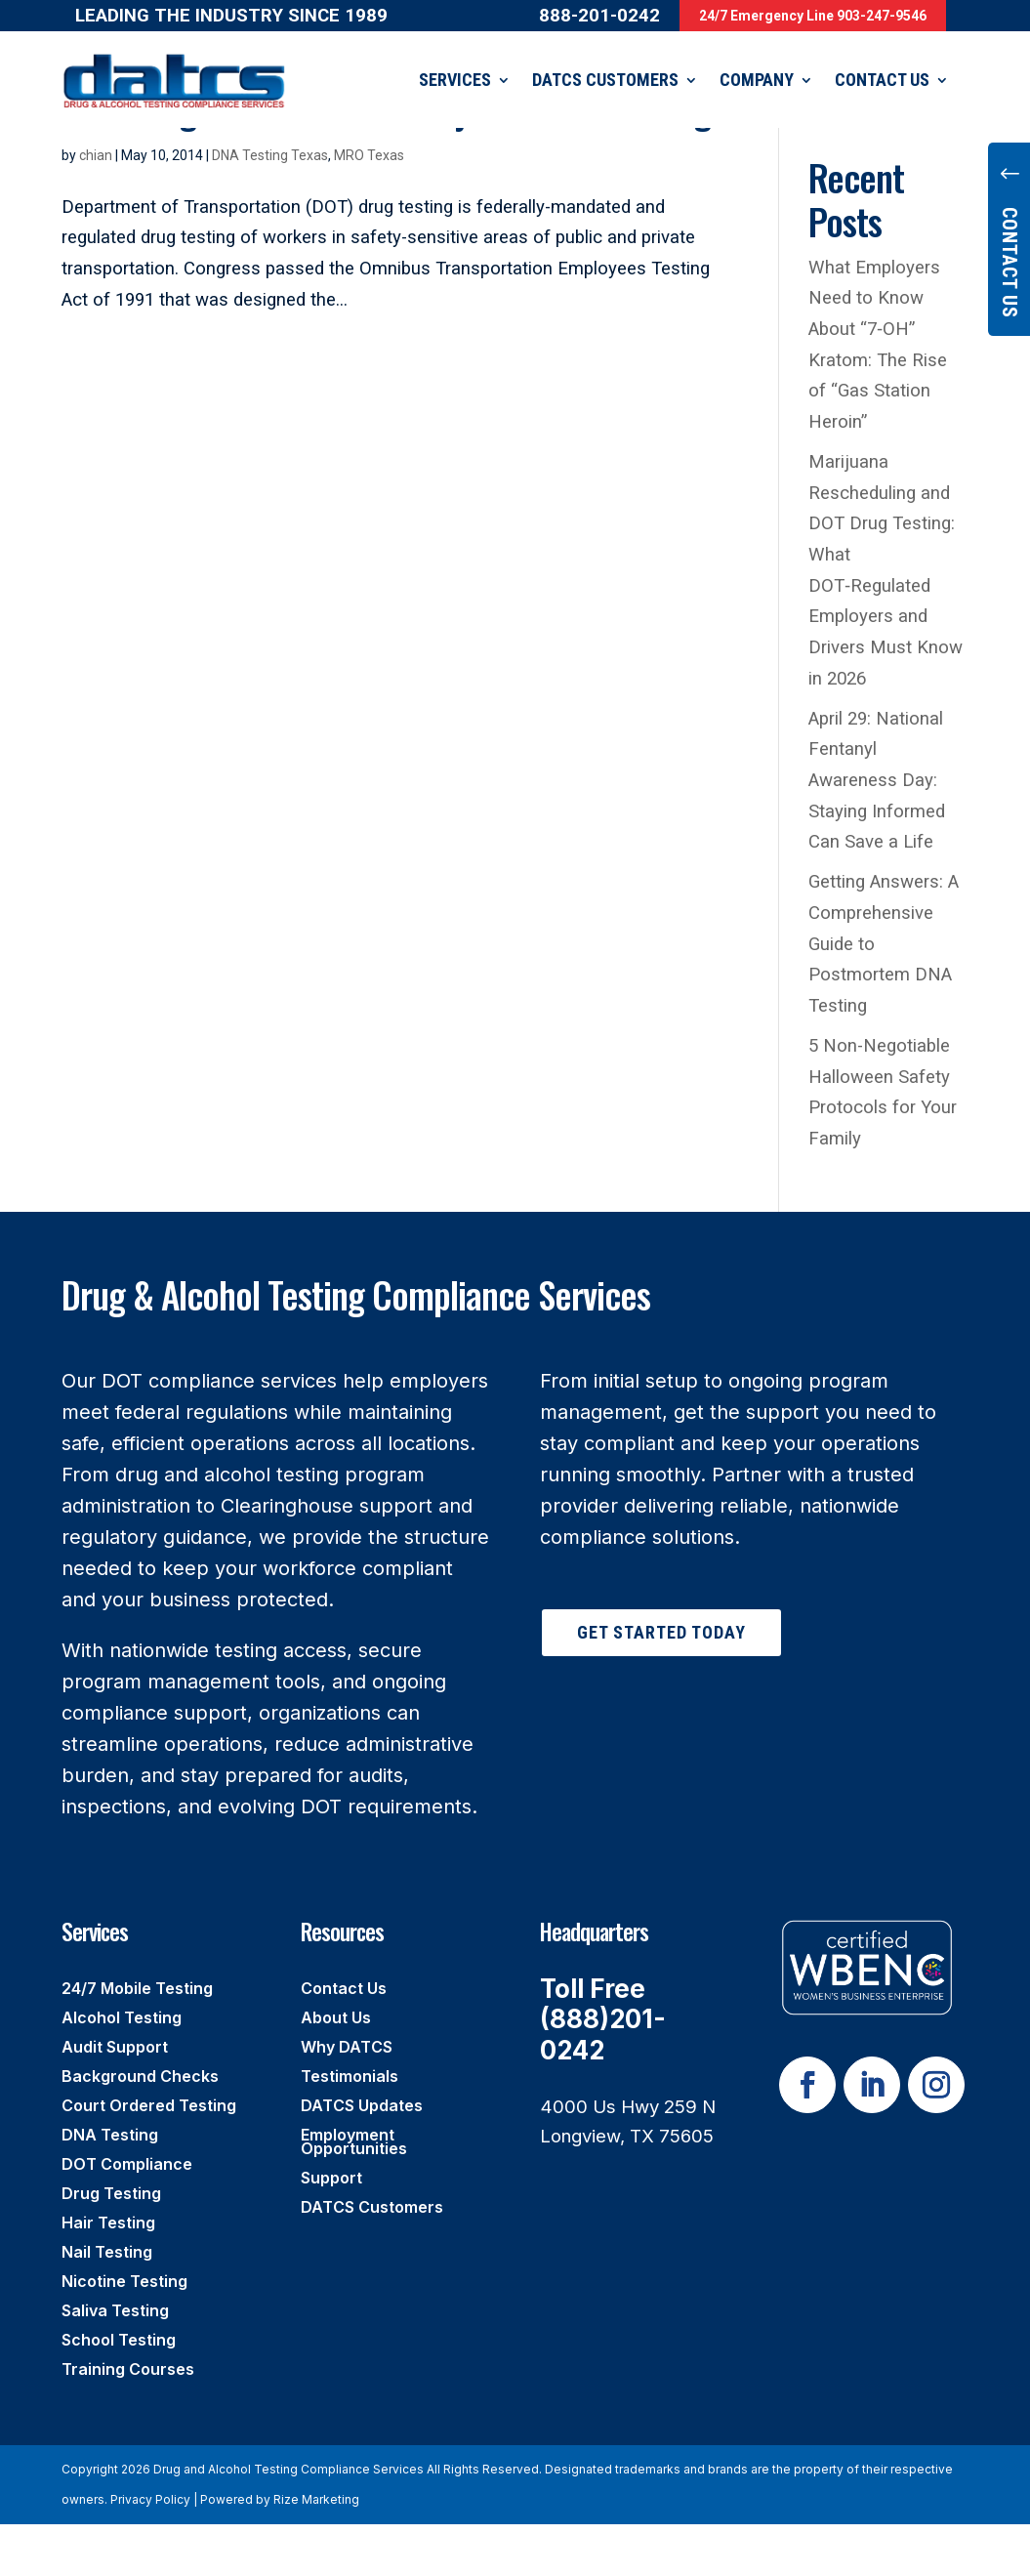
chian (95, 155)
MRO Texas (369, 155)
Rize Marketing (316, 2498)
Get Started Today (661, 1630)
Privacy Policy (150, 2498)
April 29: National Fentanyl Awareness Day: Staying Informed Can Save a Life (876, 779)
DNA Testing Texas (270, 155)
